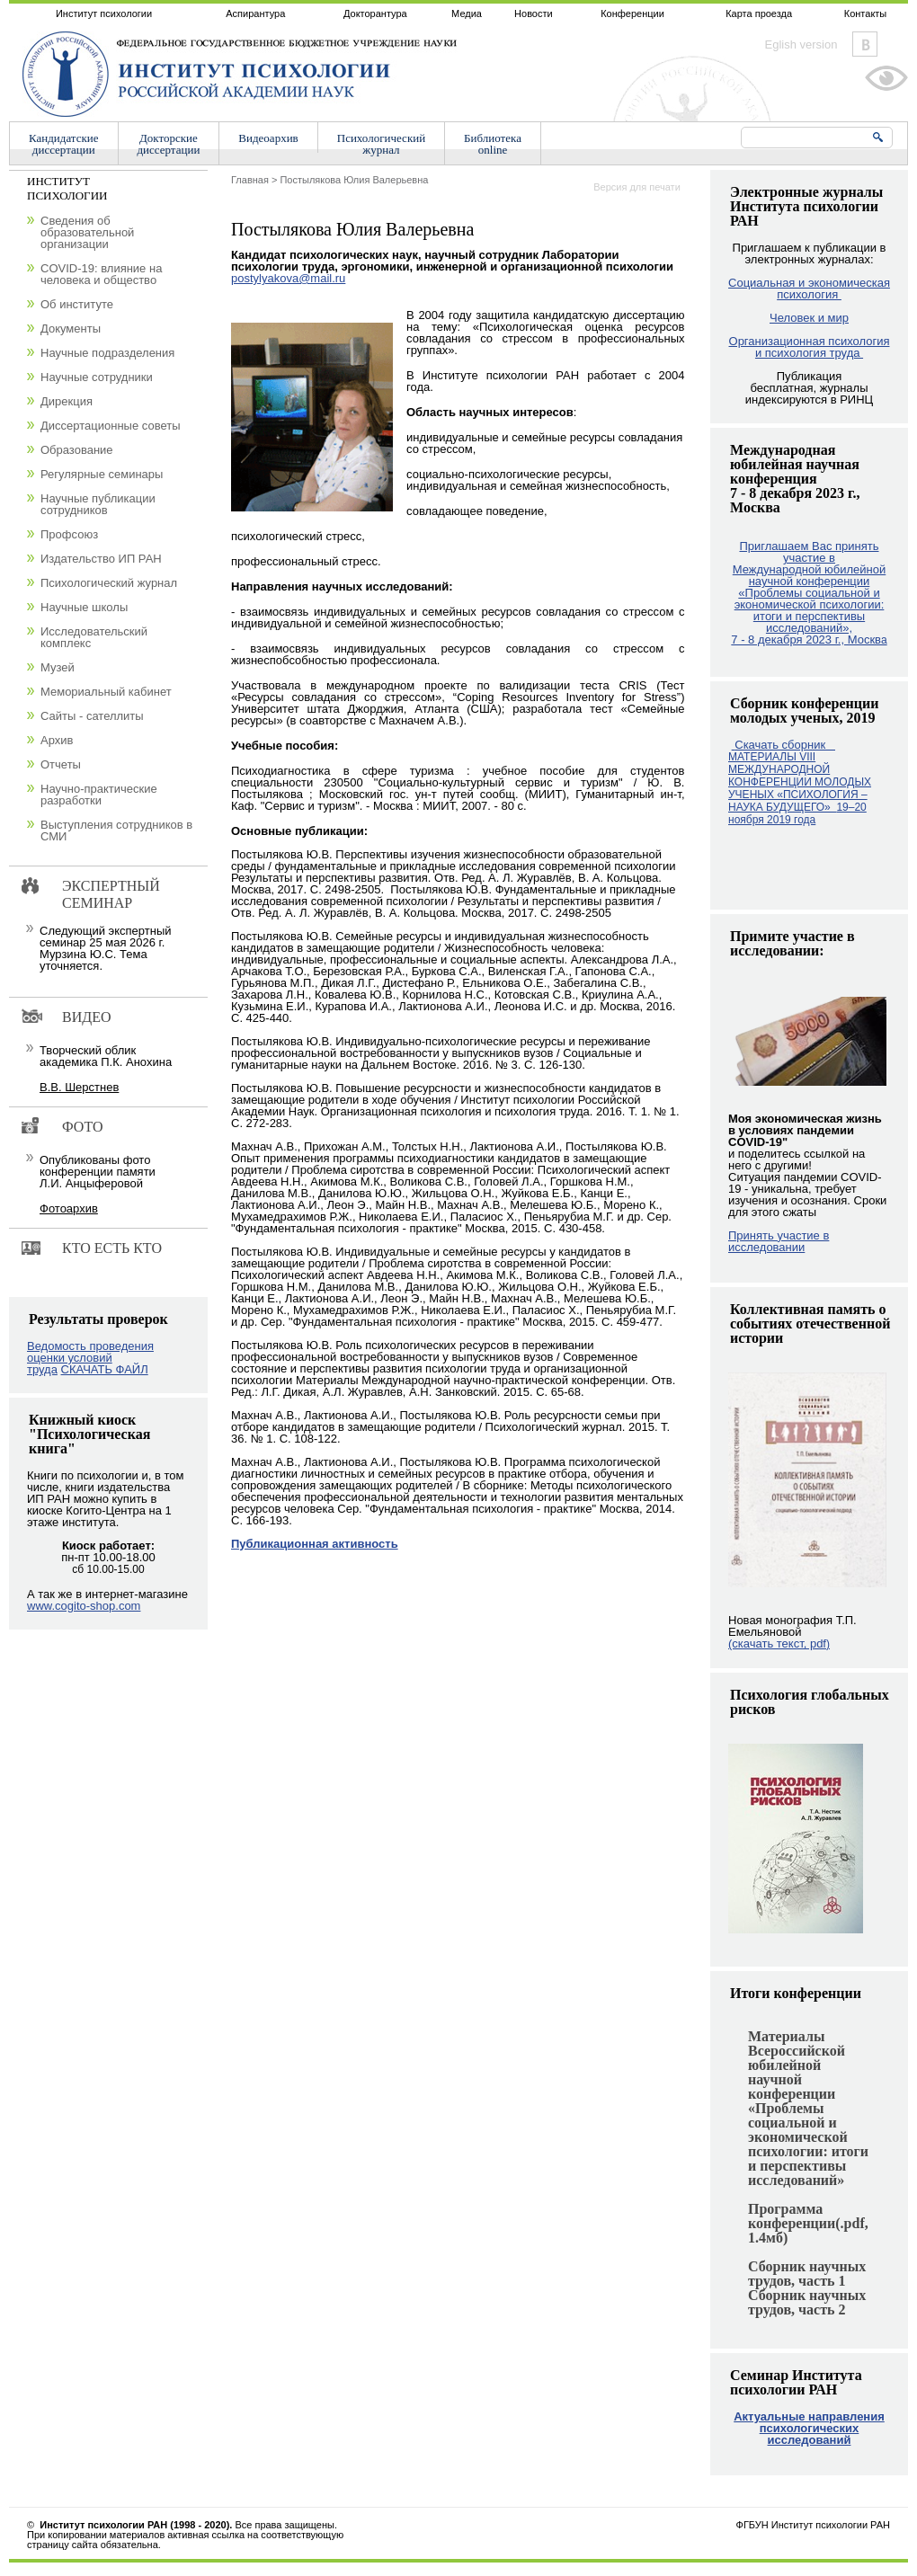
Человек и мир (809, 317)
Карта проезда (759, 13)
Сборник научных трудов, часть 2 (807, 2302)
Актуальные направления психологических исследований (809, 2428)
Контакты (865, 13)
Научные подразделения (107, 353)
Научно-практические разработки (98, 794)
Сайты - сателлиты (92, 716)
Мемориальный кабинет (106, 691)
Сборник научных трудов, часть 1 (807, 2273)
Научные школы (84, 607)
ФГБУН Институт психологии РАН (813, 2524)
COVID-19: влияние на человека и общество (101, 274)
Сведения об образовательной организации (87, 232)
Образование (76, 450)
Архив (56, 740)
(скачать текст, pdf (779, 1643)
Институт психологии (104, 13)
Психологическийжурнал (381, 143)
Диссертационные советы (110, 425)
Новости (533, 13)
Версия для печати (637, 187)
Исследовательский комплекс (93, 637)
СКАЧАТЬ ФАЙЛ (104, 1369)
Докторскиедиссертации (169, 143)
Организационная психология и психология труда (809, 347)
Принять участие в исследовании (778, 1241)
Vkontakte (864, 44)
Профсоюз (69, 534)
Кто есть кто (112, 1248)
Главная (250, 179)
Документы (70, 328)
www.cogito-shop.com (83, 1605)
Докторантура (375, 13)
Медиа (466, 13)
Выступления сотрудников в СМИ (116, 830)
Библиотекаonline (492, 143)
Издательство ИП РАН (101, 558)
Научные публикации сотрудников (98, 504)
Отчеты (60, 764)
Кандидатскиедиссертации (64, 143)
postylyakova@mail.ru (288, 278)
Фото (82, 1126)
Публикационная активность (314, 1543)
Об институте (76, 304)
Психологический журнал (108, 583)
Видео (86, 1017)
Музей (57, 667)
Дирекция (66, 401)
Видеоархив (268, 138)
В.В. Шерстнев (79, 1087)
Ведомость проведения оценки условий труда (90, 1357)
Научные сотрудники (96, 377)
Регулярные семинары (101, 474)
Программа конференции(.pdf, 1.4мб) (808, 2223)
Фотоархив (69, 1208)
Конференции (632, 13)
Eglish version (801, 44)
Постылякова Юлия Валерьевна (354, 179)
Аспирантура (255, 13)
